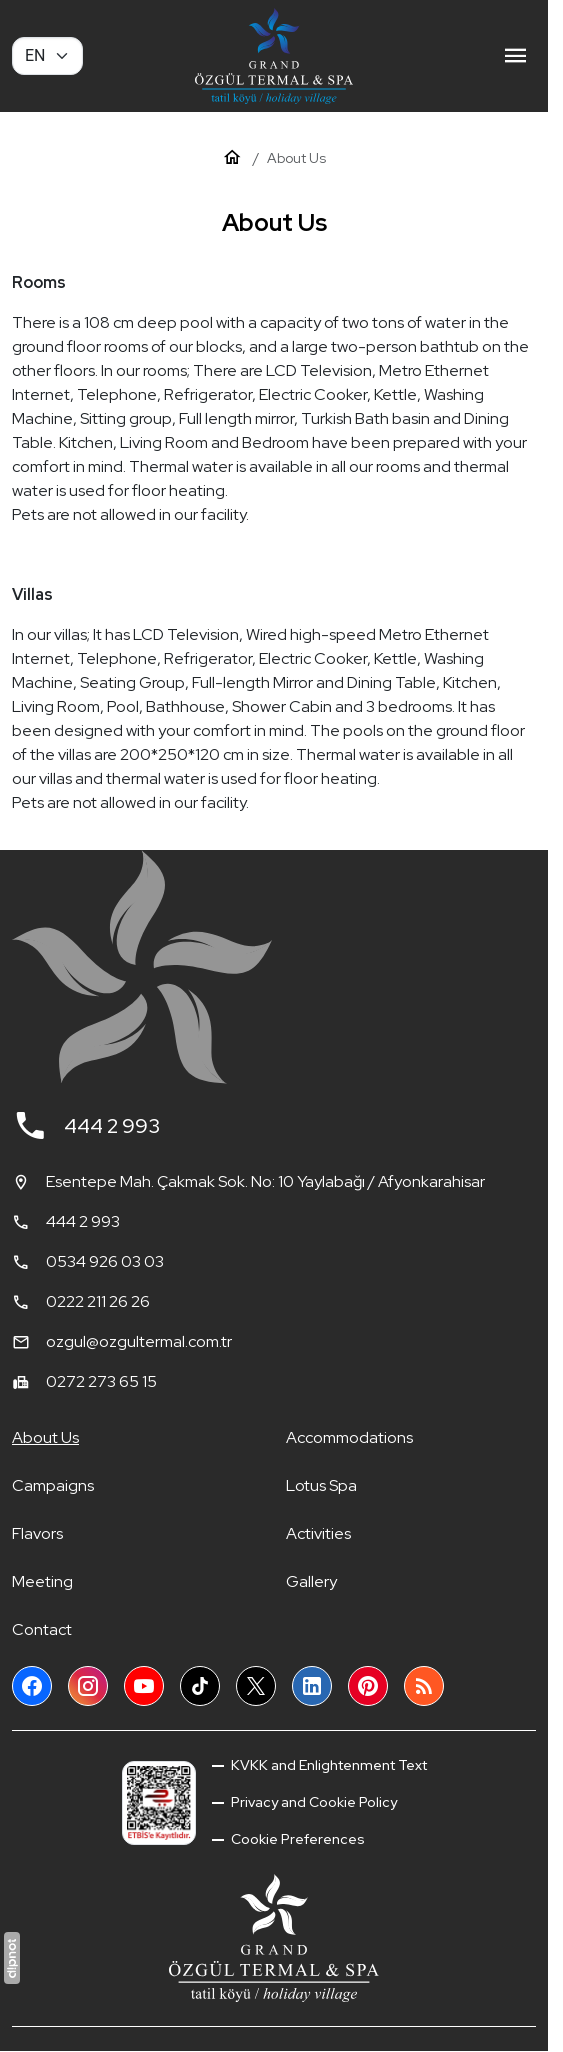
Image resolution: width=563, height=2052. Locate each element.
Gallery (311, 1581)
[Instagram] (88, 1686)
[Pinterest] (368, 1686)
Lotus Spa (321, 1485)
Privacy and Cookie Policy (312, 1802)
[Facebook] (32, 1686)
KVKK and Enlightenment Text (327, 1765)
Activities (318, 1533)
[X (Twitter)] (256, 1686)
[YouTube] (144, 1686)
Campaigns (53, 1485)
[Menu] (516, 56)
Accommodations (349, 1437)
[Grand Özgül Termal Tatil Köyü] (274, 56)
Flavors (37, 1533)
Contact (42, 1629)
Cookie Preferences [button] (296, 1839)
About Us (45, 1437)
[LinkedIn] (312, 1686)
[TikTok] (200, 1686)
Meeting (42, 1581)
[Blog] (424, 1686)
